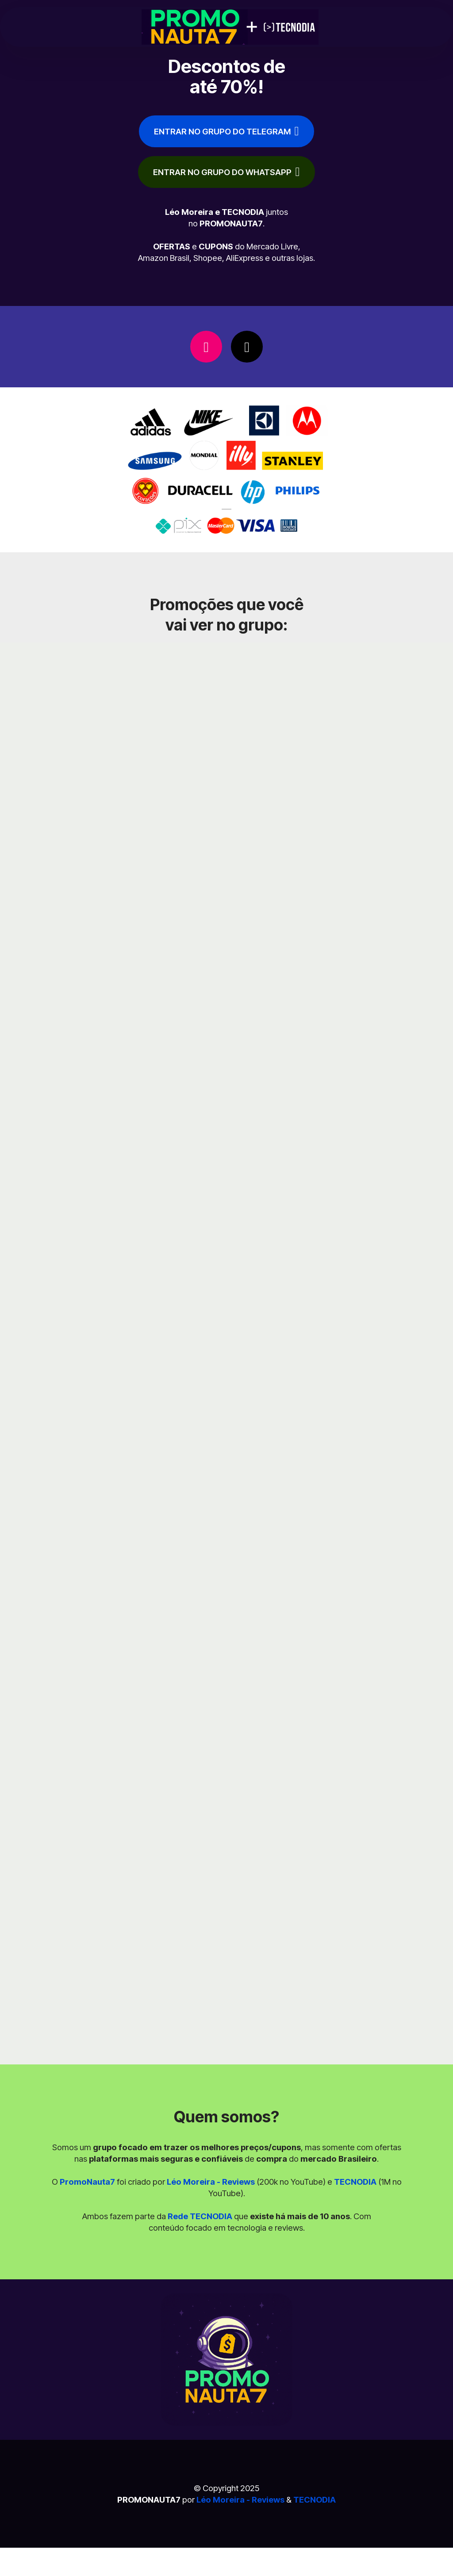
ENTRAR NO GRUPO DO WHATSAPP (226, 172)
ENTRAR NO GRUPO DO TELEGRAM (226, 131)
